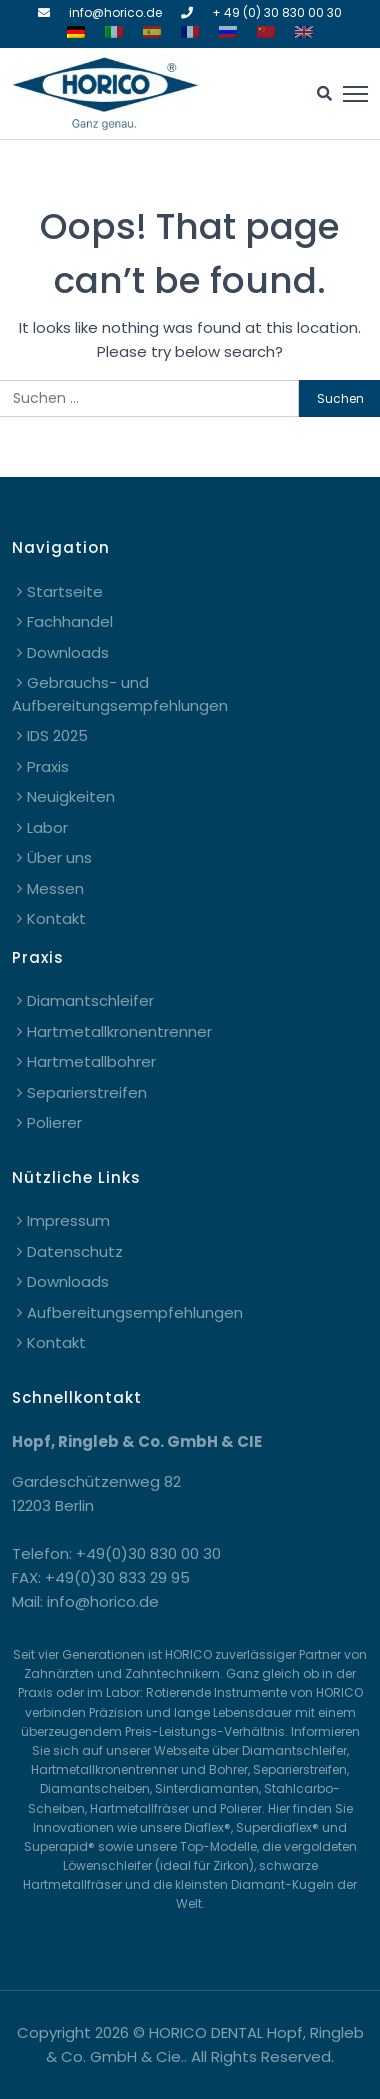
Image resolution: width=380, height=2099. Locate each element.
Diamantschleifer (90, 1000)
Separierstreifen (87, 1092)
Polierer (54, 1122)
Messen (55, 888)
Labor (47, 827)
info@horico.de (115, 12)
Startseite (65, 591)
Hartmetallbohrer (91, 1061)
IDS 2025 (57, 735)
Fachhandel (70, 621)
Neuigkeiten (71, 796)
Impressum (68, 1220)
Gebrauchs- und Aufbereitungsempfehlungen (120, 694)
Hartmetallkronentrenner (119, 1031)
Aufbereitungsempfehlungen (135, 1312)
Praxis (48, 766)
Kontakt (56, 918)
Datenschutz (75, 1251)
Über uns (59, 857)
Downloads (68, 652)
